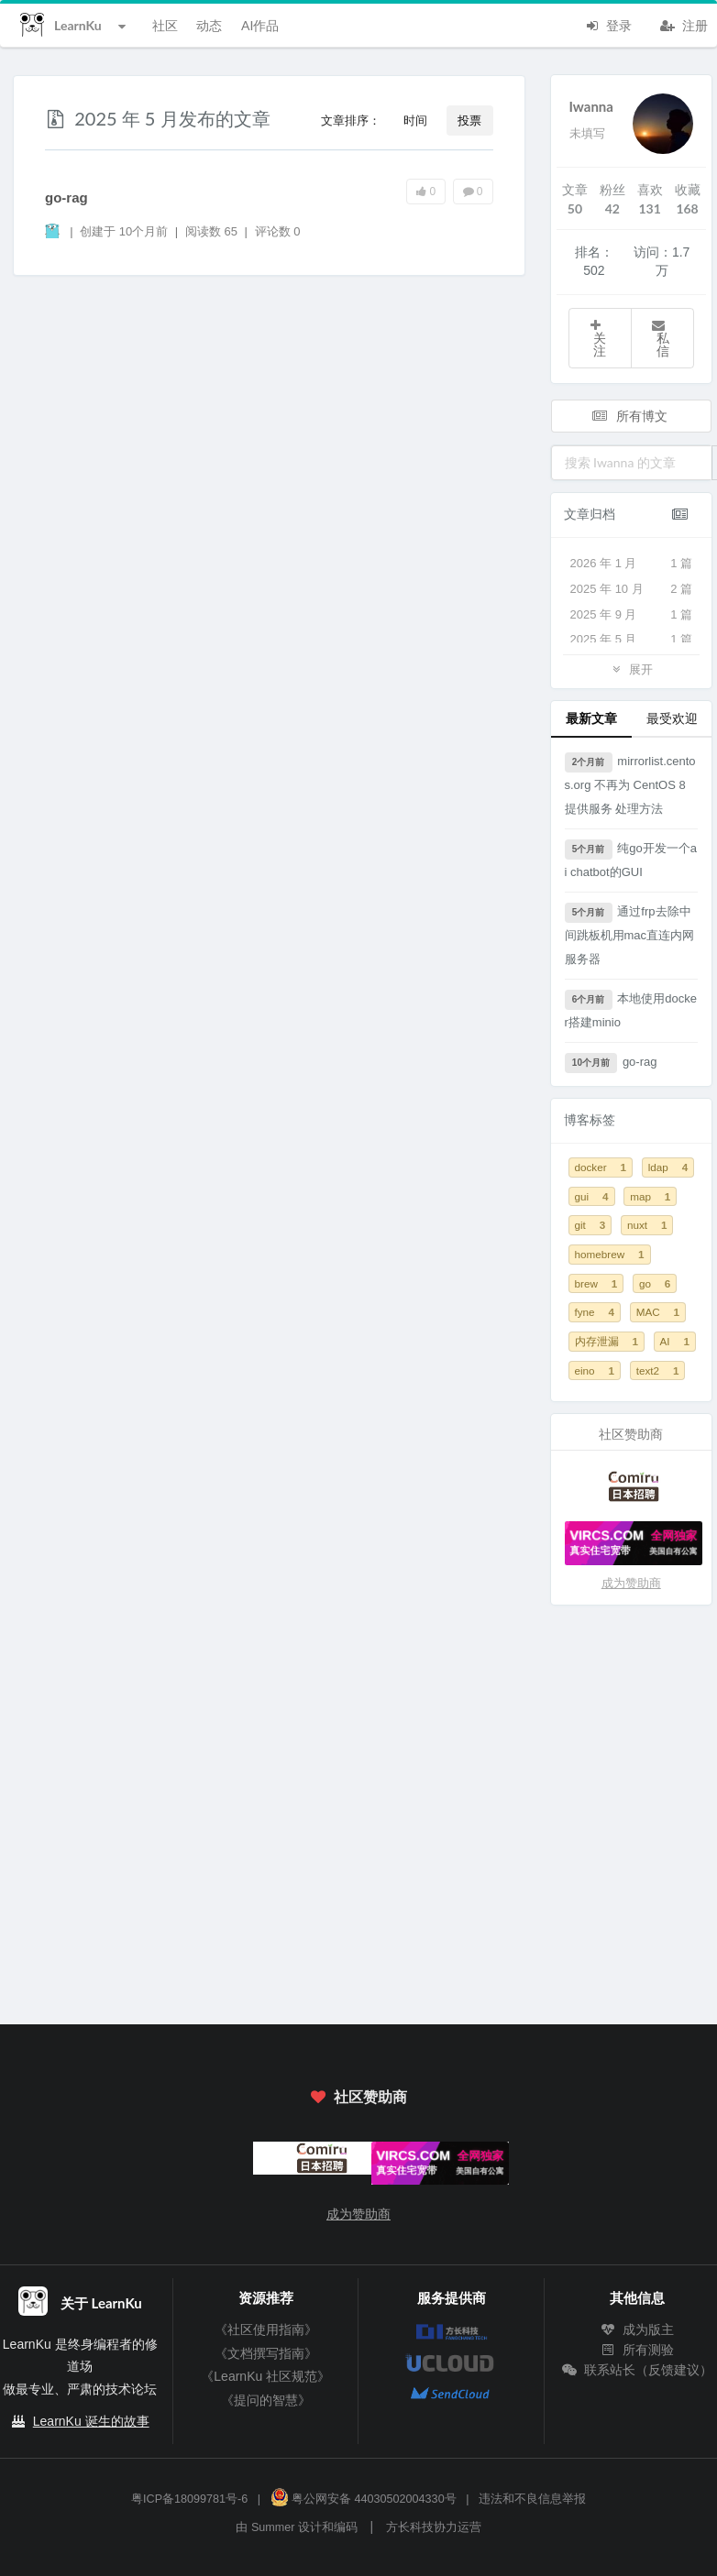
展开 (631, 668)
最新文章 (591, 718)
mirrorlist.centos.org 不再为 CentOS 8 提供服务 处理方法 (630, 784)
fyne (595, 1312)
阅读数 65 (213, 231)
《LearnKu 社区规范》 (265, 2376)
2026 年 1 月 (631, 564)
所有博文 (629, 415)
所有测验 (637, 2349)
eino (595, 1370)
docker (601, 1167)
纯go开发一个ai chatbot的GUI (631, 859)
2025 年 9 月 (631, 615)
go (654, 1283)
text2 (657, 1370)
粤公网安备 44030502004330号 (363, 2499)
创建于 (124, 231)
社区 (165, 25)
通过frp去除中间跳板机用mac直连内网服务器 (630, 934)
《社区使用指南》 (266, 2329)
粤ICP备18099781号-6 (189, 2499)
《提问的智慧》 (266, 2400)
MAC (657, 1312)
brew (596, 1283)
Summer (273, 2527)
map (650, 1196)
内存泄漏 (606, 1341)
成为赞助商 (631, 1583)
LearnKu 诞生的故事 (91, 2421)
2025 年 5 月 (631, 640)
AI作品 (260, 25)
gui (592, 1196)
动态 (209, 25)
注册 (684, 24)
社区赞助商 (358, 2096)
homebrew (610, 1254)
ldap (668, 1167)
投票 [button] (469, 120)
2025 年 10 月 (631, 589)
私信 (660, 338)
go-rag (66, 197)
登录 (608, 24)
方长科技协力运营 (433, 2527)
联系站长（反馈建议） (637, 2369)
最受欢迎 (672, 718)
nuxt (647, 1225)
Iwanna (591, 106)
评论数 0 (278, 231)
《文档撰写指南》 (266, 2353)
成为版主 (637, 2329)
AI (675, 1341)
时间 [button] (415, 120)
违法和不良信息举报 (532, 2499)
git (590, 1225)
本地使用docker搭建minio (631, 1009)
